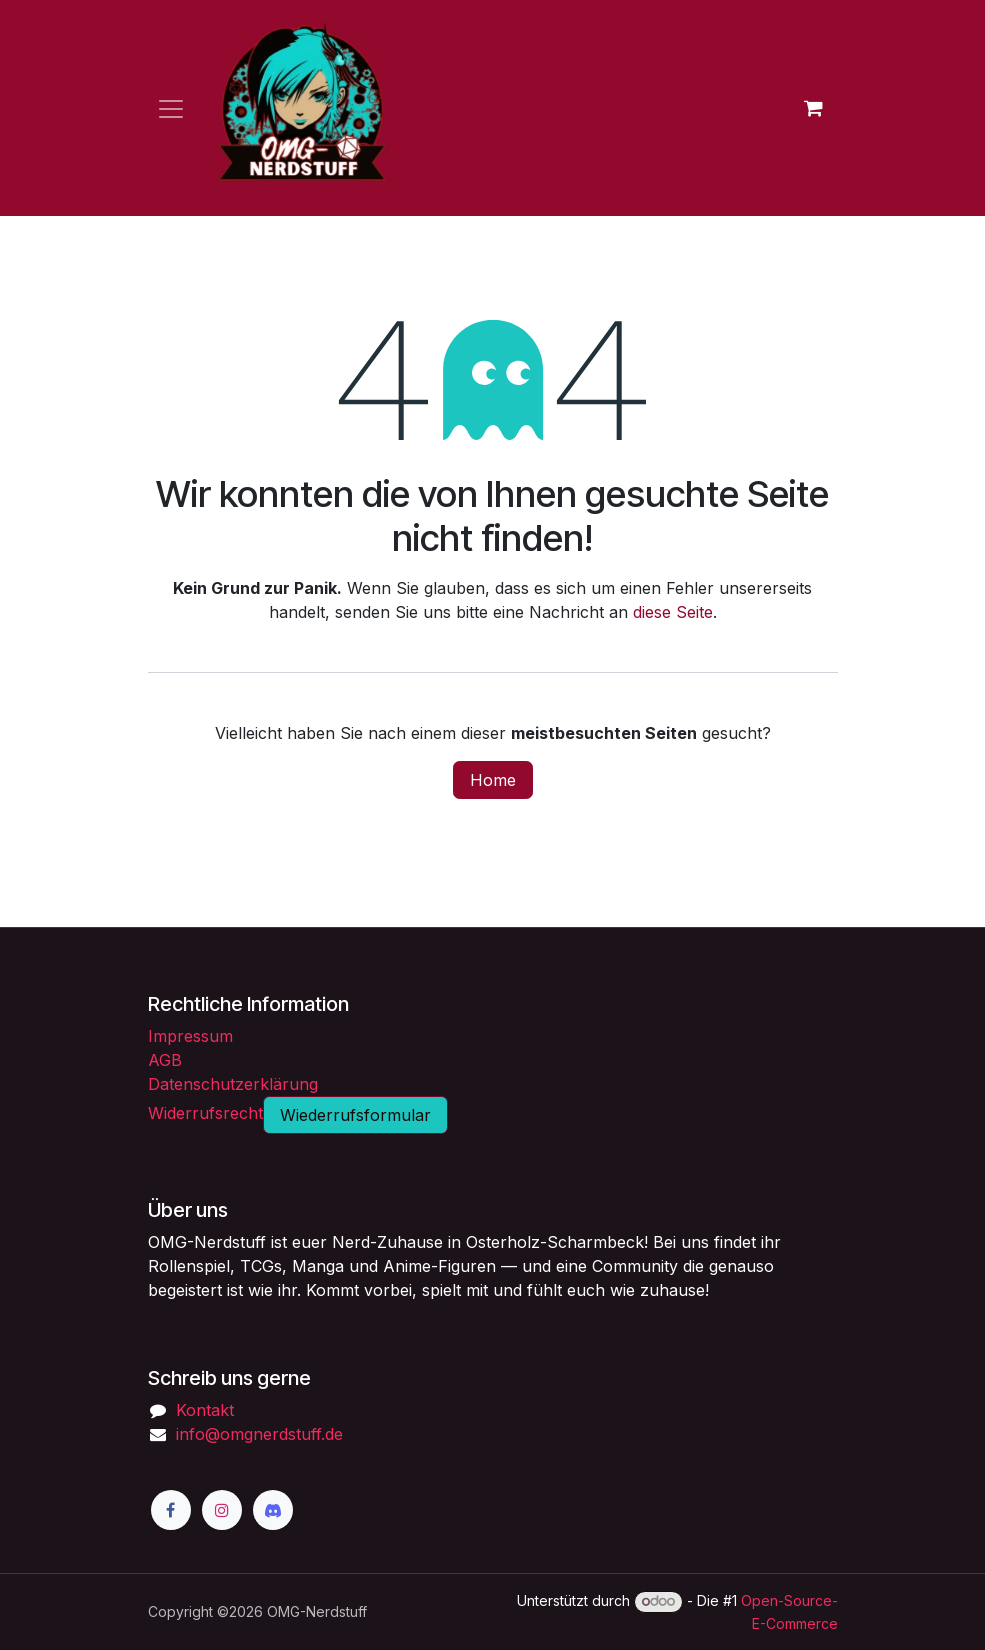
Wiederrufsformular (355, 1115)
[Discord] (273, 1510)
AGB (165, 1060)
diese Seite (673, 612)
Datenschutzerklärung (233, 1084)
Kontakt (205, 1410)
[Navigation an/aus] (171, 108)
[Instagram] (222, 1510)
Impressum (190, 1036)
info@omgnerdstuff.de (259, 1434)
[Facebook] (171, 1510)
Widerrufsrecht (205, 1114)
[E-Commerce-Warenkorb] (814, 108)
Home (493, 780)
